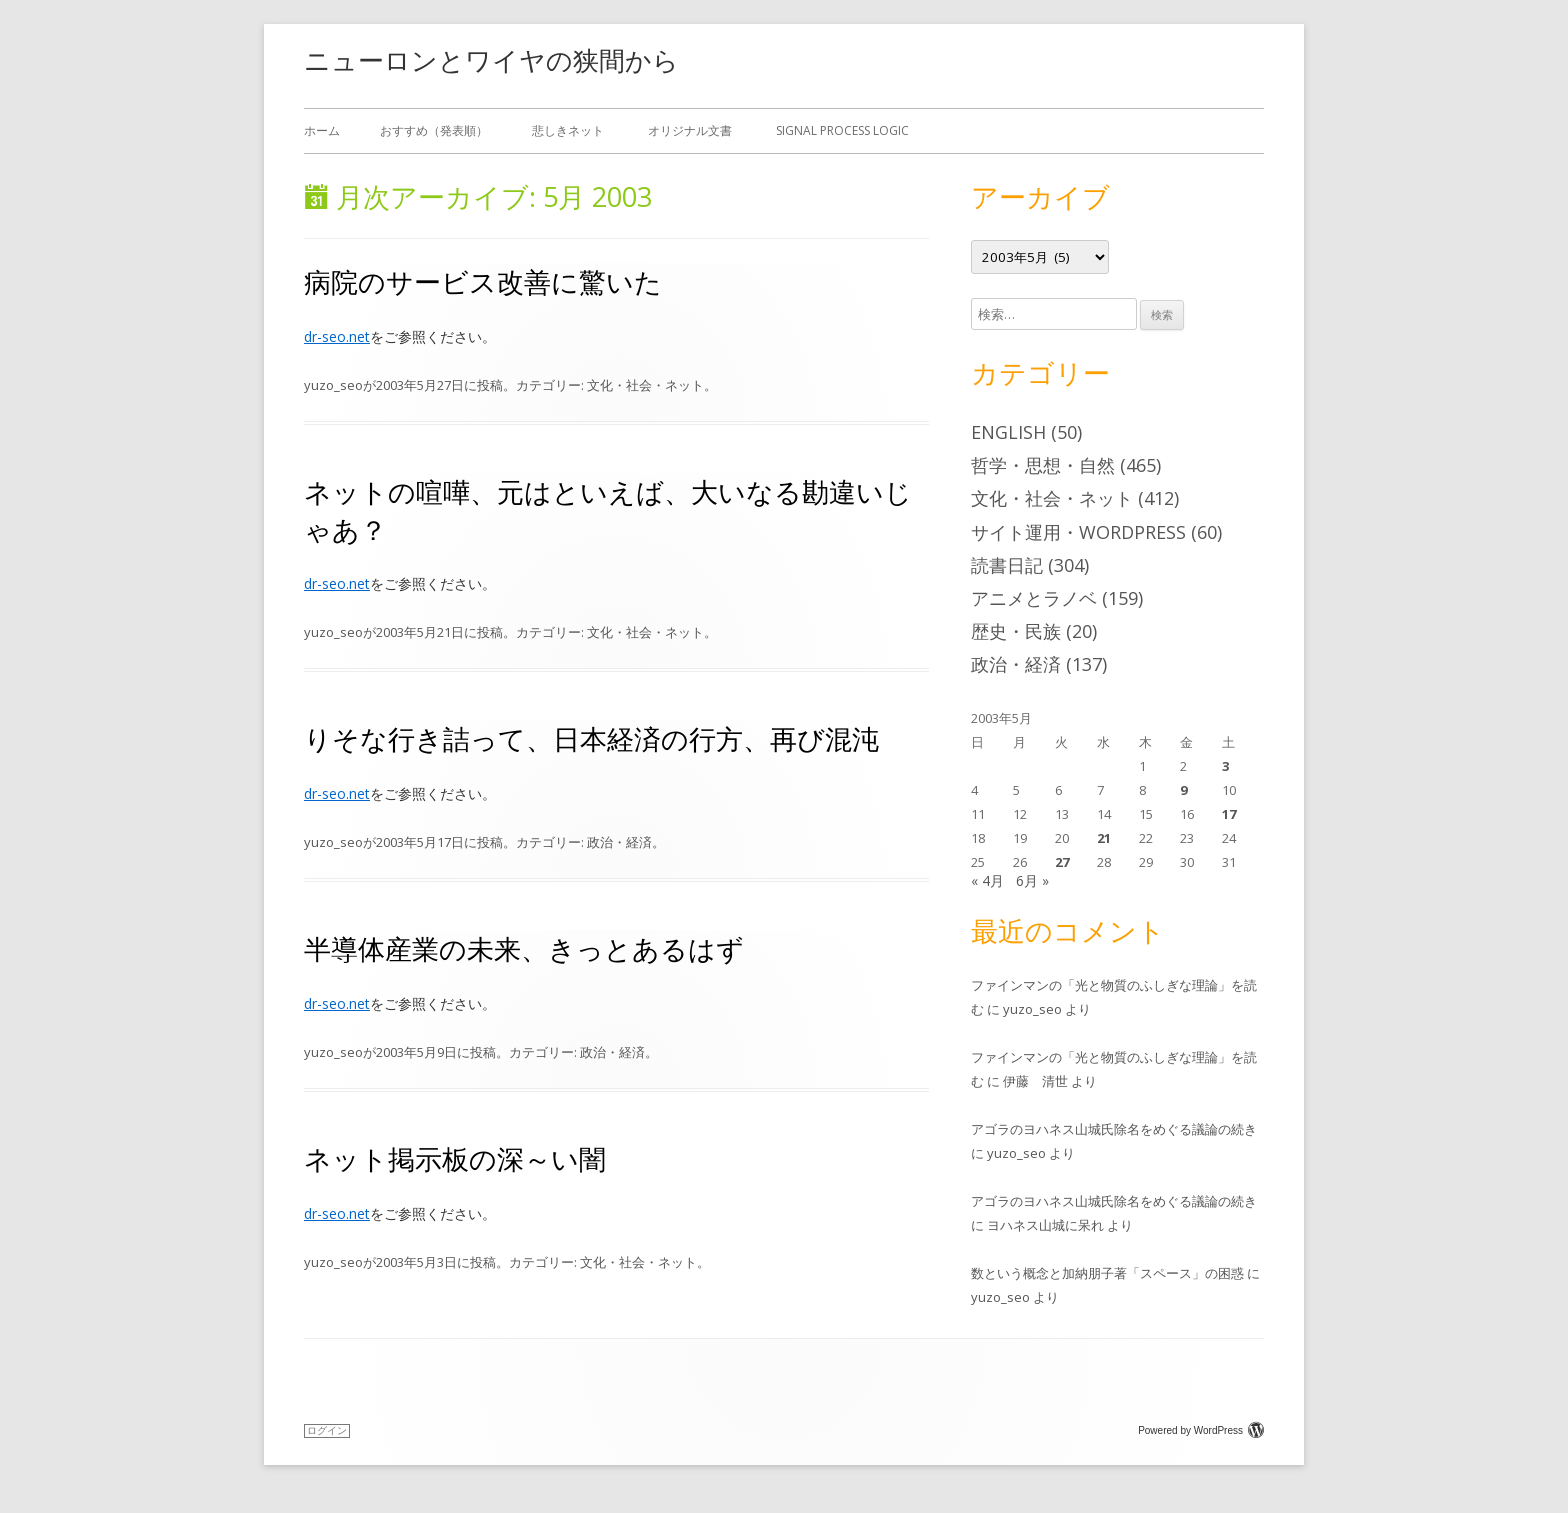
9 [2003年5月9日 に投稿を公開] (1183, 790)
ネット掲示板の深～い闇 (455, 1158)
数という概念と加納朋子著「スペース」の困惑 (1107, 1273)
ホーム (322, 130)
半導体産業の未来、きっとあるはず (524, 948)
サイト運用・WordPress (1078, 532)
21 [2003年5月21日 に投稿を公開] (1104, 838)
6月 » (1032, 880)
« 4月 (987, 880)
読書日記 (1007, 565)
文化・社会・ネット (645, 385)
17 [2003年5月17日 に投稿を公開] (1229, 814)
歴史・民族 (1016, 631)
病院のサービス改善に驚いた (483, 281)
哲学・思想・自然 (1043, 465)
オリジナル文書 (690, 130)
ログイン (327, 1430)
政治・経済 (619, 842)
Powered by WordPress (1201, 1430)
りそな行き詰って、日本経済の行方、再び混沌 (591, 738)
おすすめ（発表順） (434, 130)
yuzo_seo (333, 385)
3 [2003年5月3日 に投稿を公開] (1225, 766)
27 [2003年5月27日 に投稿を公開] (1062, 862)
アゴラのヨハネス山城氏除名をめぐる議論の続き (1114, 1129)
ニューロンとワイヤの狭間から (491, 60)
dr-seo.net (337, 336)
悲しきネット (568, 130)
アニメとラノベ (1034, 598)
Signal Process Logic (842, 130)
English (1008, 432)
